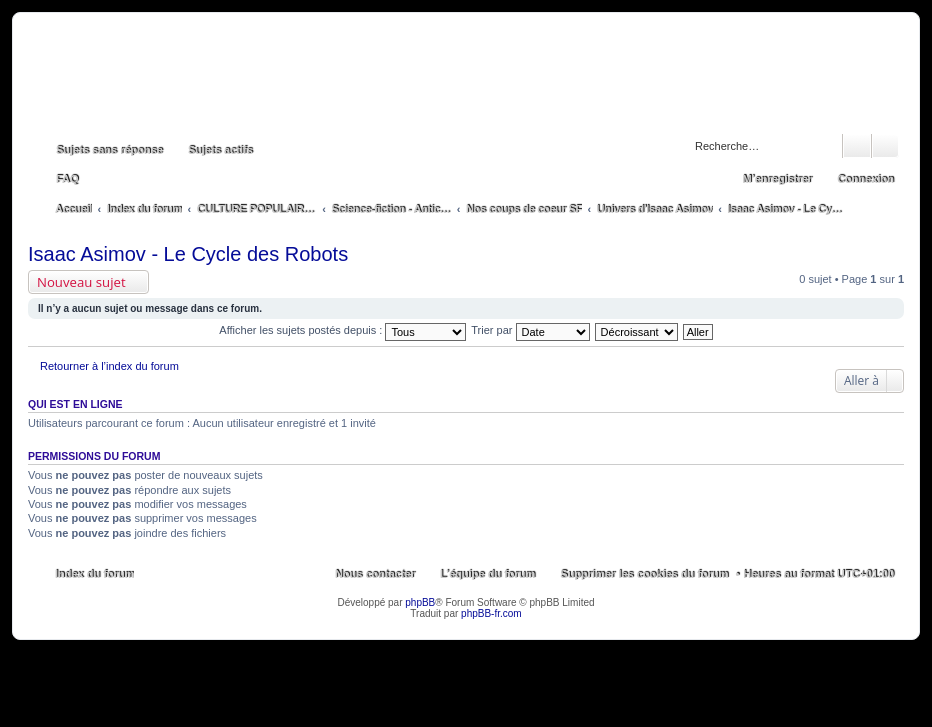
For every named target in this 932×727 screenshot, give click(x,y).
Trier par (530, 330)
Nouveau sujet (81, 282)
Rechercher (857, 146)
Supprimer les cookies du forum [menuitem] (644, 574)
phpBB (420, 602)
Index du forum (94, 574)
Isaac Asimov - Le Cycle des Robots (188, 254)
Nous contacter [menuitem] (375, 574)
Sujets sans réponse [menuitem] (109, 150)
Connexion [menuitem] (865, 179)
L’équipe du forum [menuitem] (487, 574)
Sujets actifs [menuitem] (220, 150)
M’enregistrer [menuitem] (777, 179)
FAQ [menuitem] (67, 179)
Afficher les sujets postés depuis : (342, 330)
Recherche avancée (885, 146)
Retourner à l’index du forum (109, 366)
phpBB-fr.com (491, 613)
